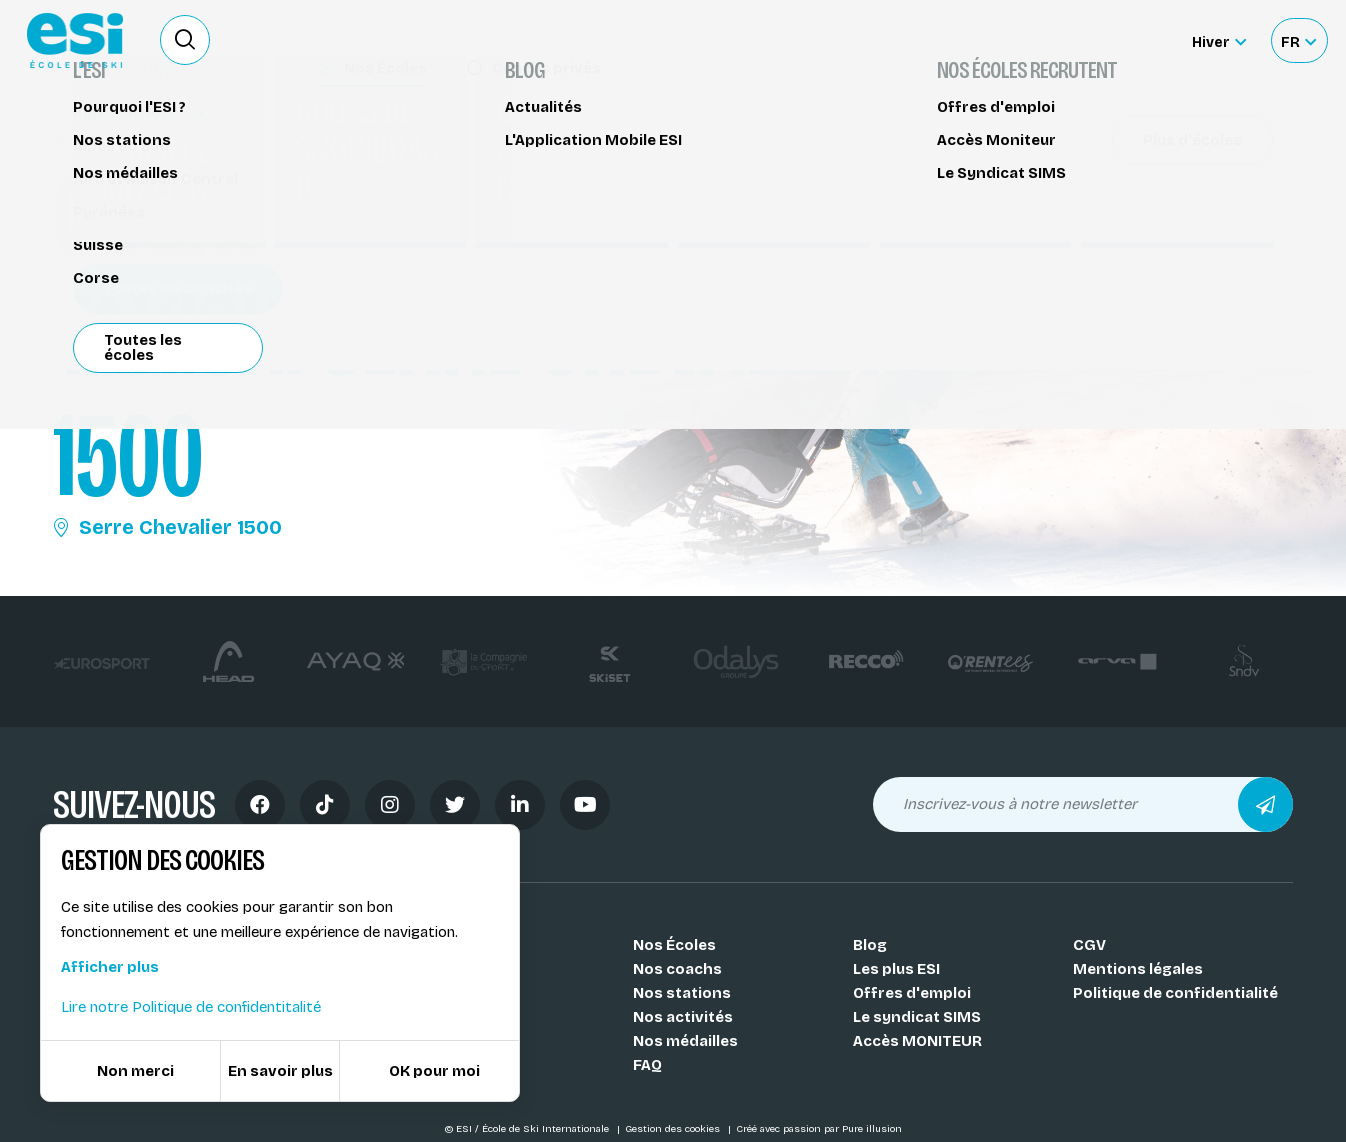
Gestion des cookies (674, 1129)
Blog (870, 945)
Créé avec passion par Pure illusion (819, 1129)
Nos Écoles (674, 945)
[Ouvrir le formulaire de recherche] (185, 40)
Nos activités (683, 1017)
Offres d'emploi (912, 993)
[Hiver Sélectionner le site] (1219, 40)
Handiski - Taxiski (128, 137)
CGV (1089, 945)
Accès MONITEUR (917, 1041)
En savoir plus (280, 1071)
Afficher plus (110, 967)
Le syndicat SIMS (917, 1017)
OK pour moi (434, 1071)
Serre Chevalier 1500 (167, 527)
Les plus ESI (896, 969)
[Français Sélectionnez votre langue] (1298, 40)
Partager (1123, 182)
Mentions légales (1138, 969)
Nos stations (682, 993)
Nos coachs (677, 969)
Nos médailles (685, 1041)
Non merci (135, 1071)
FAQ (647, 1065)
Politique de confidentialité (1175, 993)
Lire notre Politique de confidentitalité (191, 1007)
